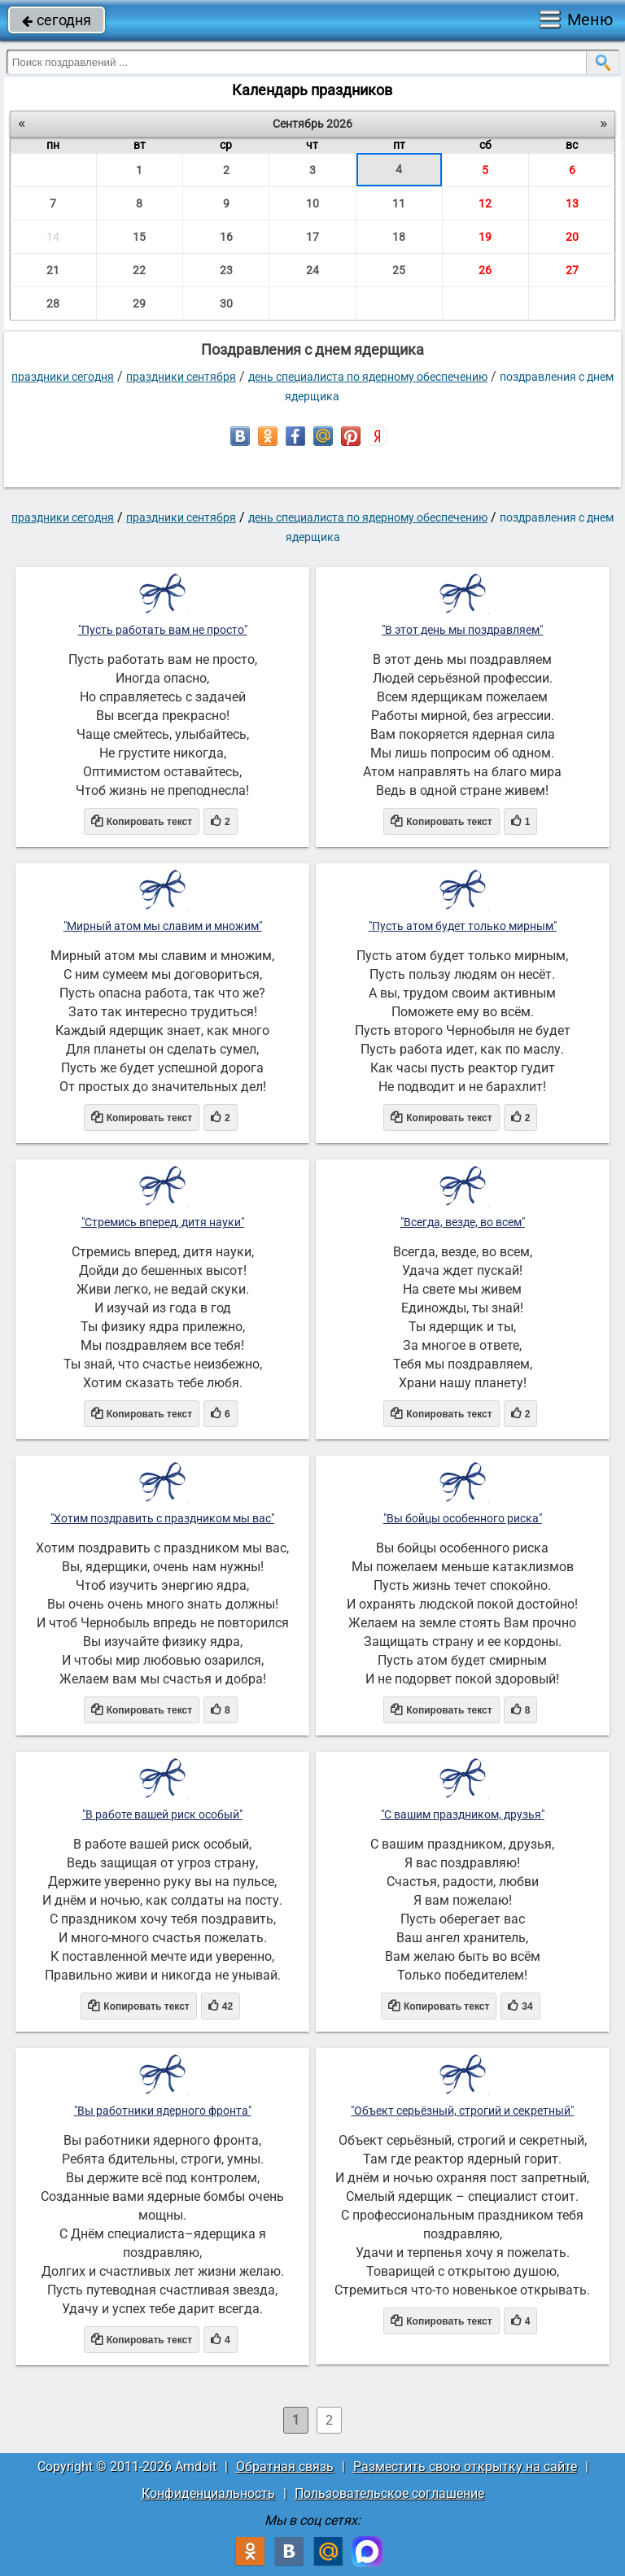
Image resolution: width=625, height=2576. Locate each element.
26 (485, 270)
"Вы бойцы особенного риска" (462, 1518)
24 (312, 270)
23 (226, 270)
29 (139, 303)
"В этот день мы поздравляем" (462, 629)
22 (139, 270)
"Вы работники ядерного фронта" (162, 2110)
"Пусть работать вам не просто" (162, 629)
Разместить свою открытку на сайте (465, 2466)
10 (312, 203)
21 (52, 270)
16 (226, 236)
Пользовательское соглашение (389, 2493)
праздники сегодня (62, 376)
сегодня (56, 19)
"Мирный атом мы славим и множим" (162, 925)
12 (485, 203)
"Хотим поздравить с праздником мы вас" (162, 1518)
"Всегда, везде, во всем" (462, 1222)
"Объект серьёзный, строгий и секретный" (462, 2110)
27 (572, 270)
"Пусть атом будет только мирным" (463, 925)
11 (398, 203)
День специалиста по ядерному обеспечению (367, 376)
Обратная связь (285, 2466)
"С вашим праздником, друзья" (462, 1814)
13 (572, 203)
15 (139, 236)
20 (572, 236)
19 (485, 236)
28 (52, 303)
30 (226, 303)
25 (398, 270)
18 (398, 236)
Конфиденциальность (208, 2493)
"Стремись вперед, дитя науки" (162, 1222)
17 (312, 236)
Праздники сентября (181, 376)
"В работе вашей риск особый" (162, 1814)
